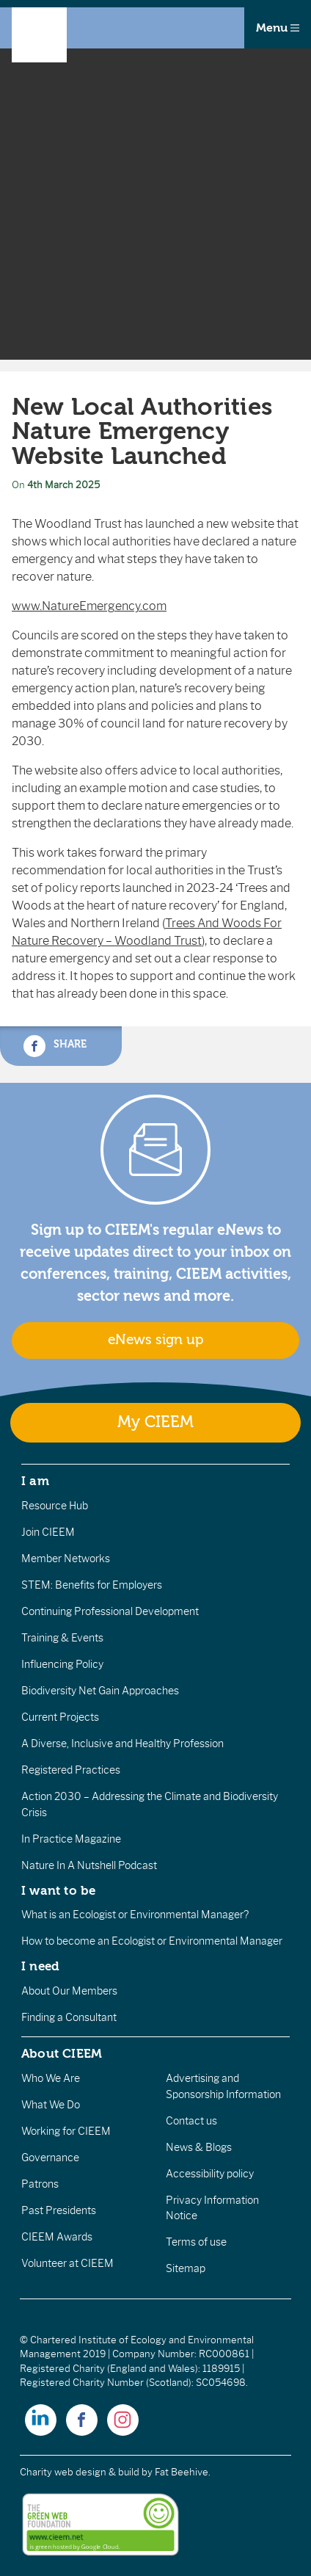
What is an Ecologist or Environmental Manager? (135, 1914)
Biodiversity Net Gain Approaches (100, 1690)
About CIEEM (62, 2053)
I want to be (58, 1890)
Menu (277, 28)
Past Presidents (58, 2210)
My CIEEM (155, 1422)
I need (40, 1966)
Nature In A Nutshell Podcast (89, 1865)
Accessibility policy (210, 2173)
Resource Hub (54, 1505)
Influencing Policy (62, 1664)
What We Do (50, 2104)
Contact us (191, 2120)
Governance (50, 2157)
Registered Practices (70, 1770)
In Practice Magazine (71, 1839)
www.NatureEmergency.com (89, 606)
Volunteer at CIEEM (67, 2263)
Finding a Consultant (69, 2017)
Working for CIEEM (66, 2131)
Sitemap (185, 2268)
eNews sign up (155, 1340)
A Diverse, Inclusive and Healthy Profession (122, 1743)
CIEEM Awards (56, 2236)
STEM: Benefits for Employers (91, 1585)
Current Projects (60, 1717)
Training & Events (62, 1637)
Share (55, 1046)
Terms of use (196, 2242)
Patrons (40, 2184)
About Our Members (69, 1991)
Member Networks (65, 1558)
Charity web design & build (79, 2472)
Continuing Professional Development (110, 1611)
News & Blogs (199, 2147)
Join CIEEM (48, 1532)
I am (35, 1480)
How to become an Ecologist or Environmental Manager (151, 1941)
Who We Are (50, 2078)
